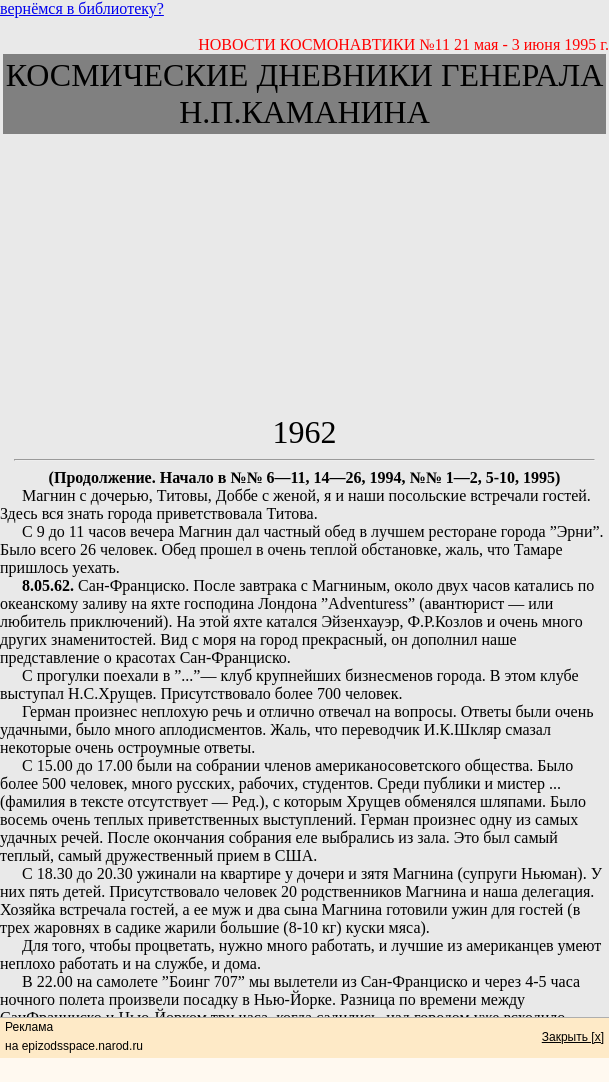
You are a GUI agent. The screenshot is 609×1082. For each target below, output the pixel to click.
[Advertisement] (304, 274)
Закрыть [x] (573, 1037)
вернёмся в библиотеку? (82, 8)
